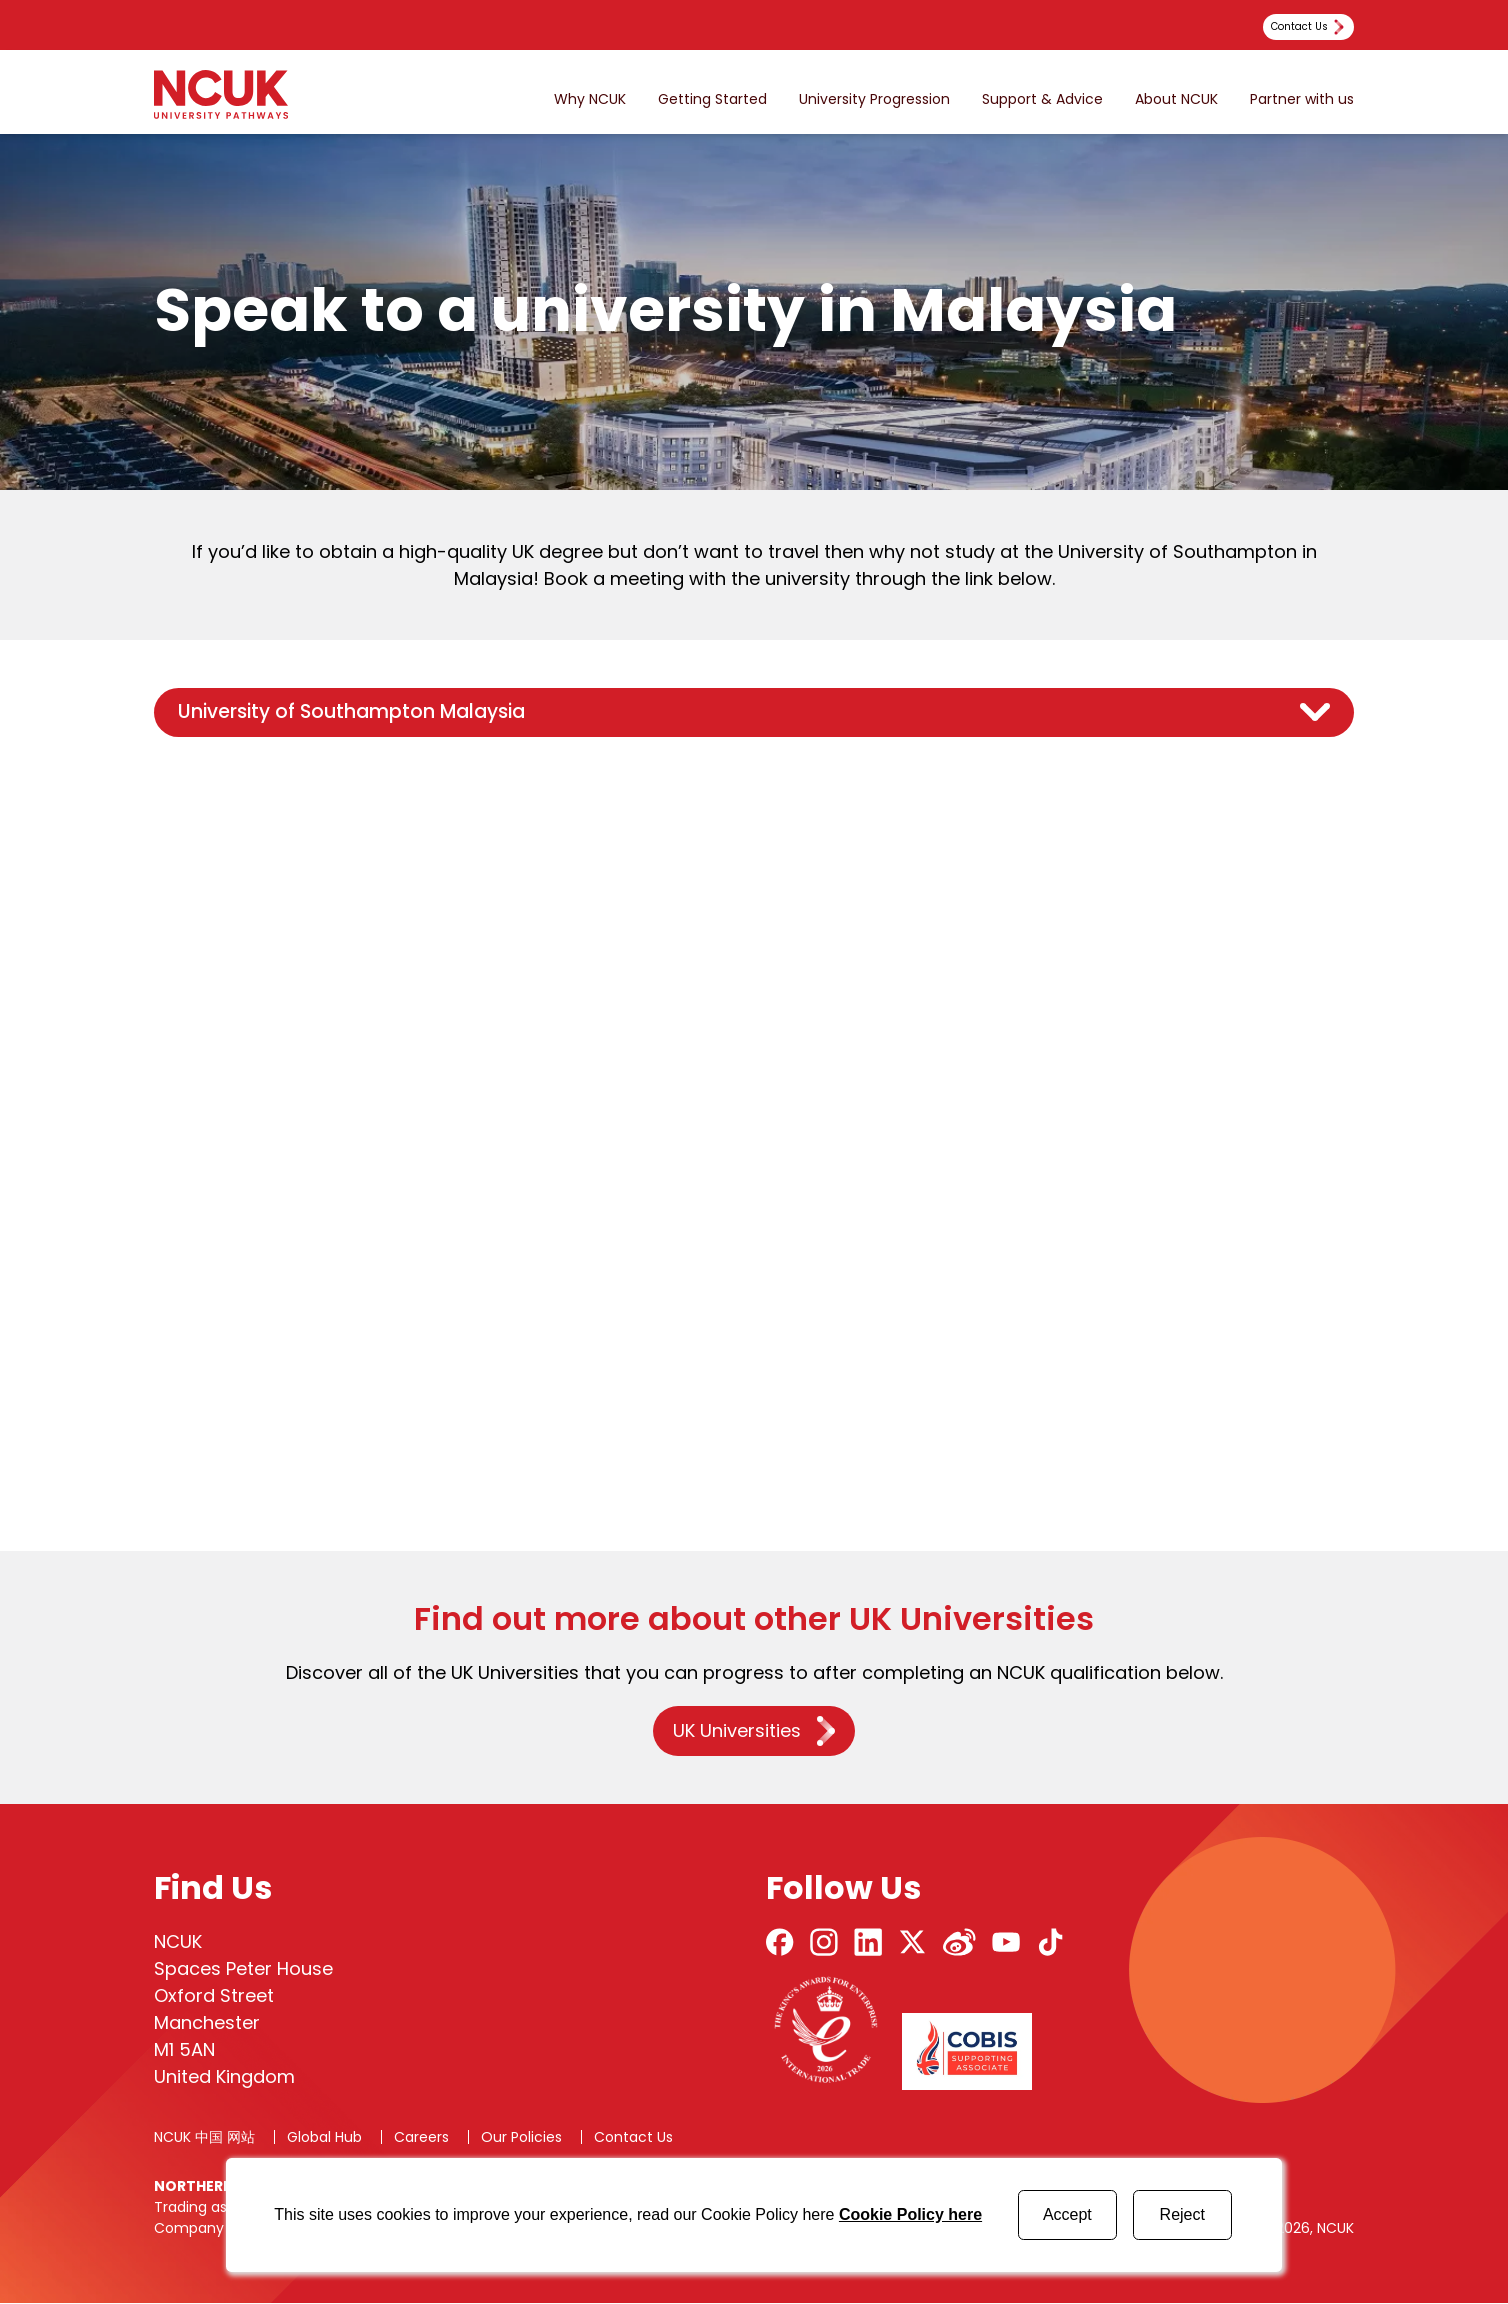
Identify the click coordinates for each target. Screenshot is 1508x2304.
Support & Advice (1042, 99)
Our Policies (521, 2138)
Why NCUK (590, 99)
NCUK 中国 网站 (204, 2138)
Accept (1067, 2214)
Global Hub (324, 2138)
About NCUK (1176, 99)
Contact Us (633, 2138)
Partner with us (1302, 99)
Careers (421, 2138)
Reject (1182, 2214)
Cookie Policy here (910, 2214)
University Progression (874, 99)
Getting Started (712, 99)
